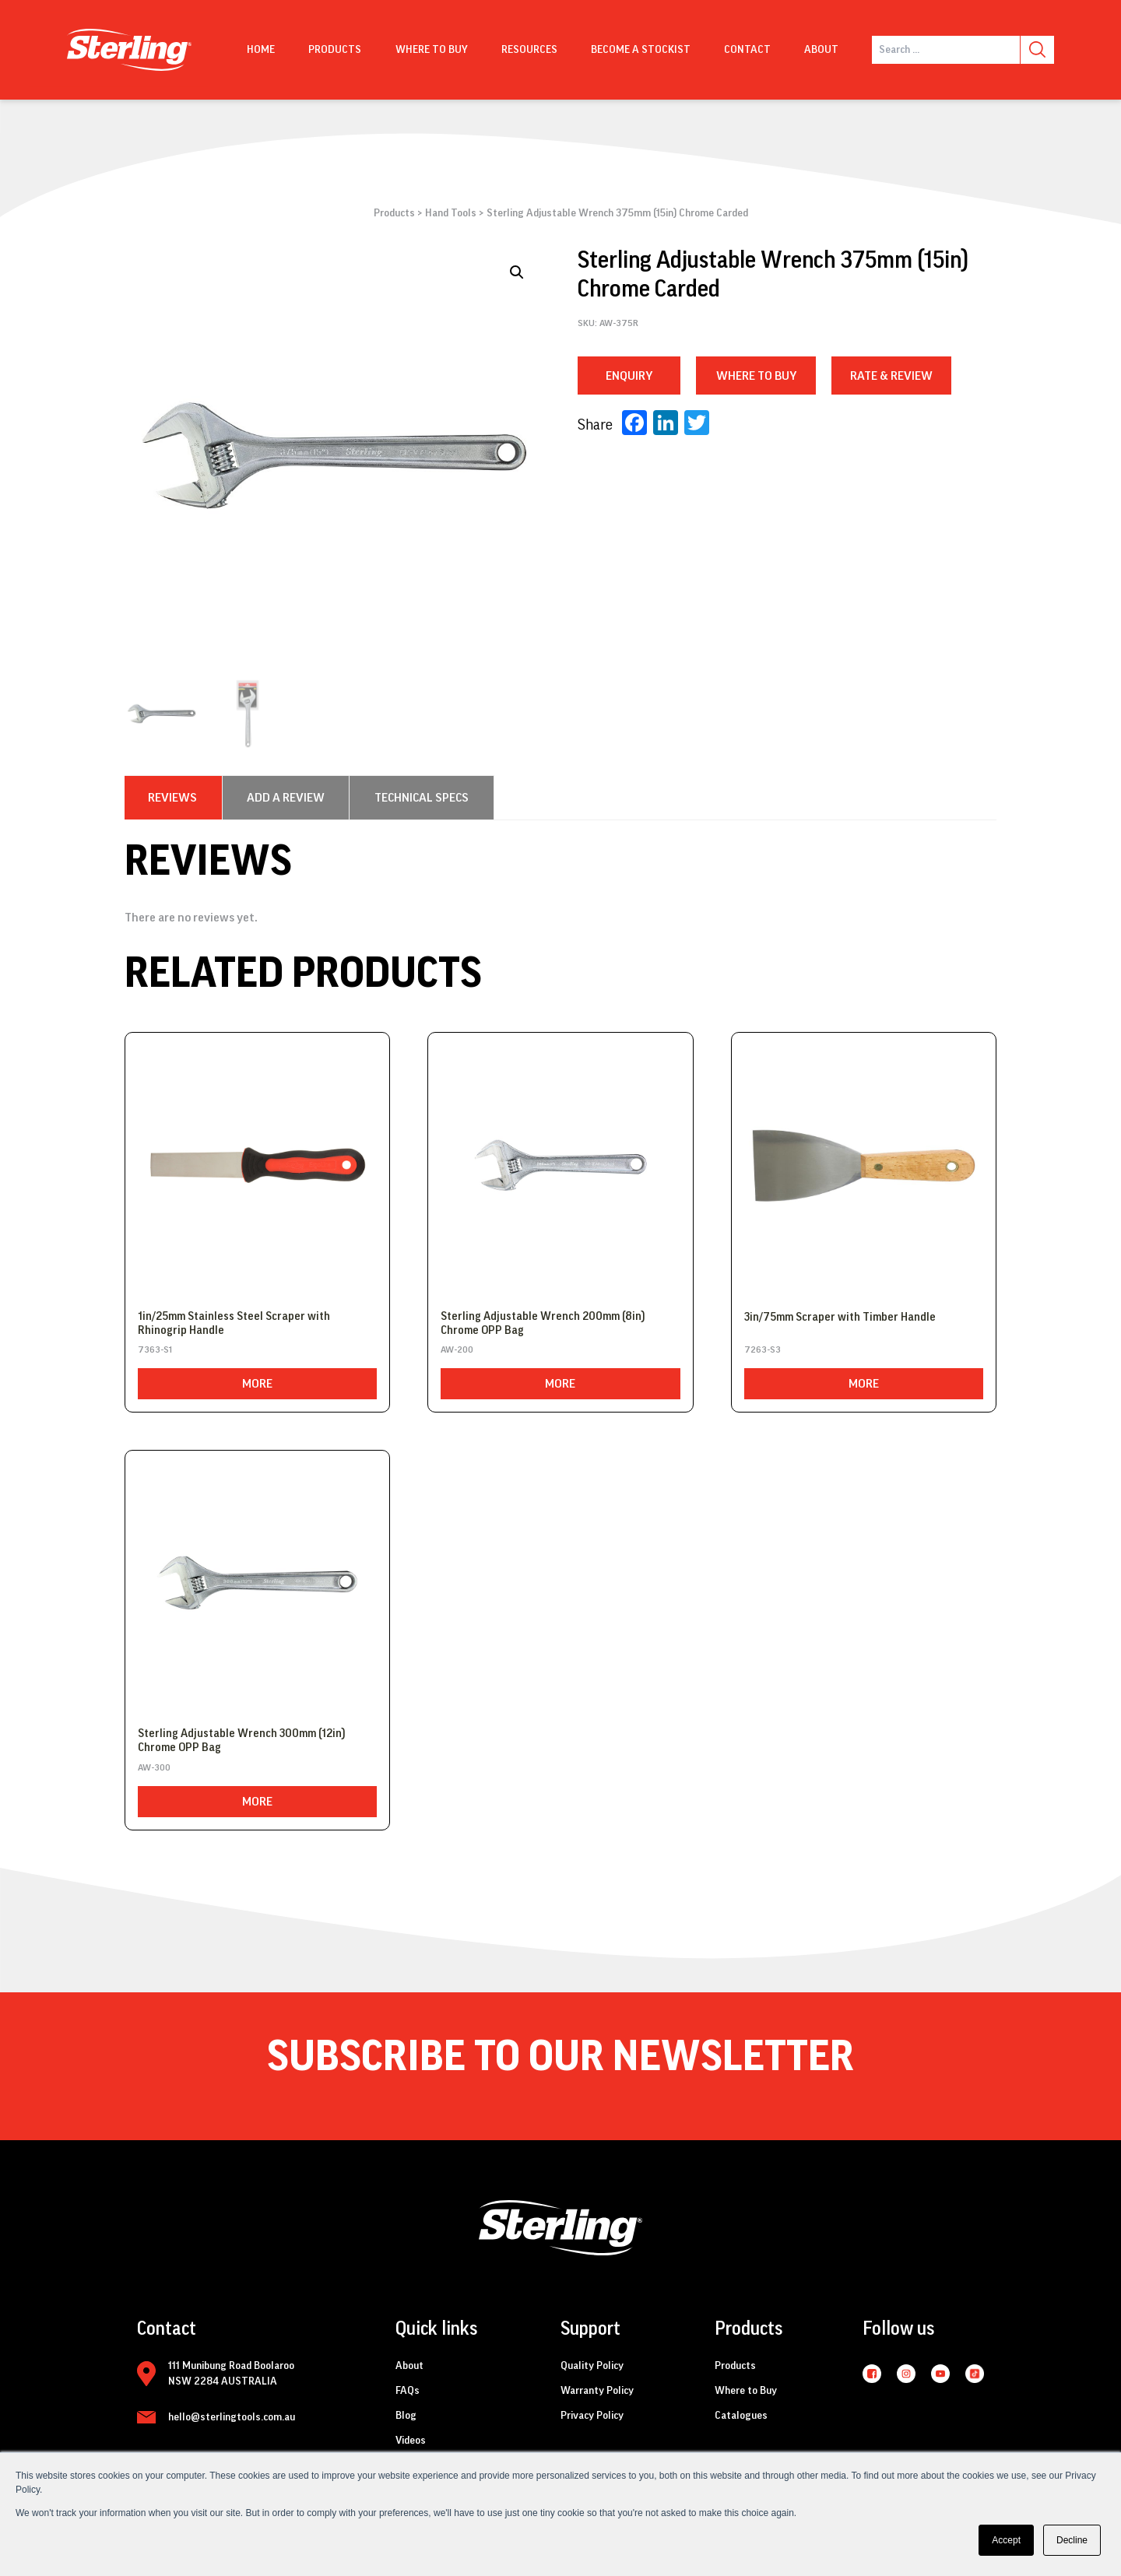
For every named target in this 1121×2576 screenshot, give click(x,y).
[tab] (172, 797)
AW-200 (457, 1349)
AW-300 (154, 1767)
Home (261, 49)
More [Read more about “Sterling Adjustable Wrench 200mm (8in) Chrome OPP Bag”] (560, 1383)
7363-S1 (155, 1349)
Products (334, 49)
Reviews (172, 797)
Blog (405, 2415)
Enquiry (629, 376)
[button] (517, 272)
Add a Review (286, 797)
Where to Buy (746, 2390)
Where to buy (431, 49)
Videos (410, 2440)
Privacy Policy (592, 2415)
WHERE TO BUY (756, 376)
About (821, 49)
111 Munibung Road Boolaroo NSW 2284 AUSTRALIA (231, 2373)
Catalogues (741, 2415)
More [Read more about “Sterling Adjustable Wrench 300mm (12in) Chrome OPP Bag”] (257, 1801)
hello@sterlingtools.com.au (231, 2417)
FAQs (407, 2390)
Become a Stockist (641, 49)
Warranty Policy (597, 2390)
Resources (529, 49)
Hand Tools (450, 213)
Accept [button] (1006, 2540)
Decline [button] (1072, 2540)
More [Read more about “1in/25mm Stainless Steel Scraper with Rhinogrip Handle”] (257, 1383)
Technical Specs (421, 797)
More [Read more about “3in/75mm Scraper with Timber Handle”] (864, 1383)
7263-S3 (762, 1349)
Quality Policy (592, 2365)
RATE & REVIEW (891, 376)
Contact (747, 49)
